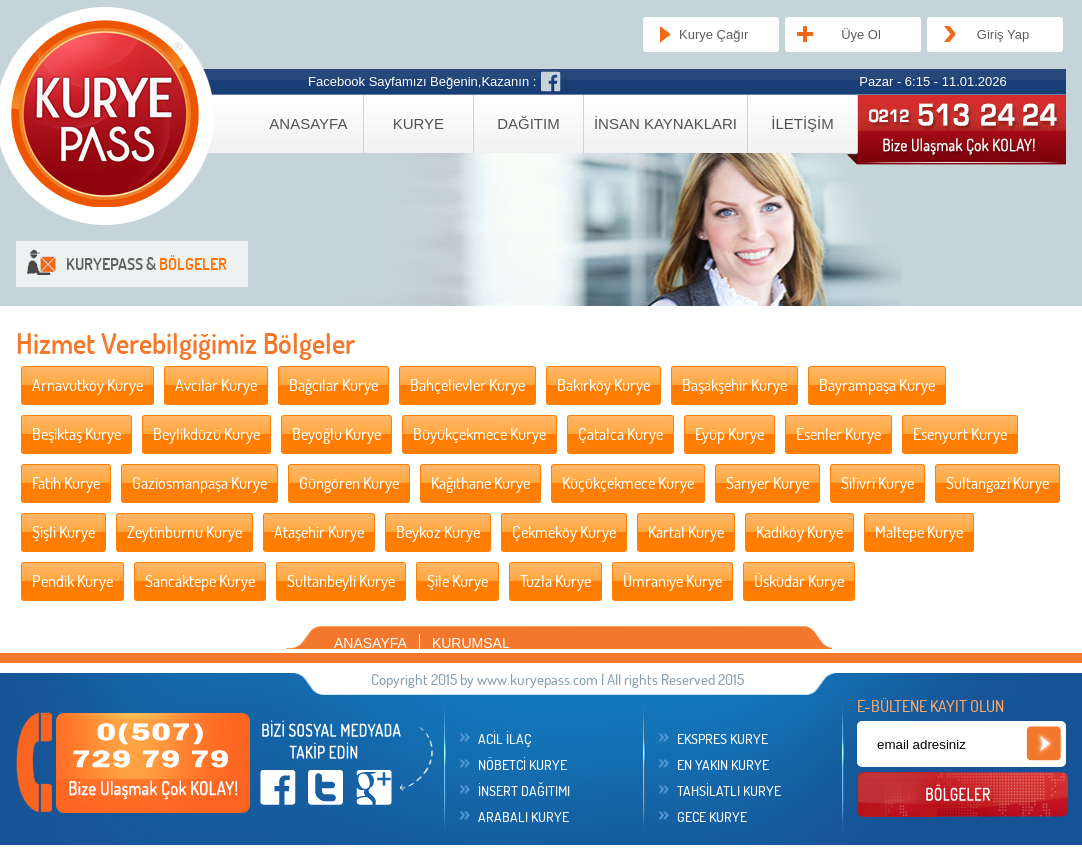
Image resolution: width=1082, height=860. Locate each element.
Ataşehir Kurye (319, 532)
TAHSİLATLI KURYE (729, 791)
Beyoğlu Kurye (336, 434)
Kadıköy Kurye (799, 532)
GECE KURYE (712, 817)
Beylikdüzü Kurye (206, 434)
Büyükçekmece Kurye (479, 434)
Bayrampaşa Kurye (877, 385)
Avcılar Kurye (216, 385)
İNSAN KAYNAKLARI (665, 123)
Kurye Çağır (713, 34)
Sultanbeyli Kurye (341, 581)
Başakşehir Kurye (734, 385)
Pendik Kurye (72, 581)
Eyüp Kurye (729, 434)
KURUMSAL (471, 643)
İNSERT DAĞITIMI (524, 791)
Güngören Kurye (349, 483)
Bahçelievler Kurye (467, 385)
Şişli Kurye (63, 532)
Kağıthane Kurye (480, 483)
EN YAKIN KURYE (723, 765)
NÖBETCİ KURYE (522, 765)
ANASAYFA (308, 123)
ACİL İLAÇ (504, 739)
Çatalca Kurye (620, 434)
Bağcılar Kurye (333, 385)
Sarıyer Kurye (767, 483)
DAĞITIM (528, 123)
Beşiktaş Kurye (76, 434)
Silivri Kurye (877, 483)
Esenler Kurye (838, 434)
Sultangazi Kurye (997, 483)
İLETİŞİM (802, 123)
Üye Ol (861, 34)
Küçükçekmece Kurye (628, 483)
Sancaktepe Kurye (200, 581)
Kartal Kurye (686, 532)
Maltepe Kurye (919, 532)
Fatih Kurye (66, 483)
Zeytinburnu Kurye (184, 532)
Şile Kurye (457, 581)
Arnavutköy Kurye (87, 385)
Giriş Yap (1003, 34)
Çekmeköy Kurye (564, 532)
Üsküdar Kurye (799, 581)
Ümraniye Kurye (672, 581)
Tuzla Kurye (555, 581)
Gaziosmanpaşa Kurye (199, 483)
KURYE (418, 123)
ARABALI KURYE (523, 817)
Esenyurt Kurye (960, 434)
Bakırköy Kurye (603, 385)
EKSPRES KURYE (722, 739)
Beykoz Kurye (438, 532)
